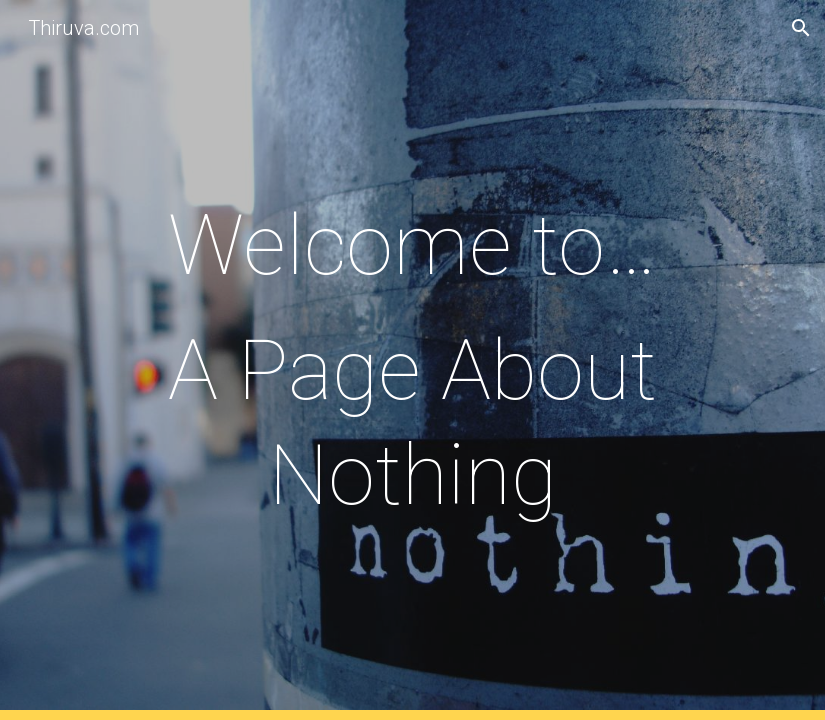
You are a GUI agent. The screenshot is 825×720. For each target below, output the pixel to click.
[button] (801, 28)
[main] (412, 360)
